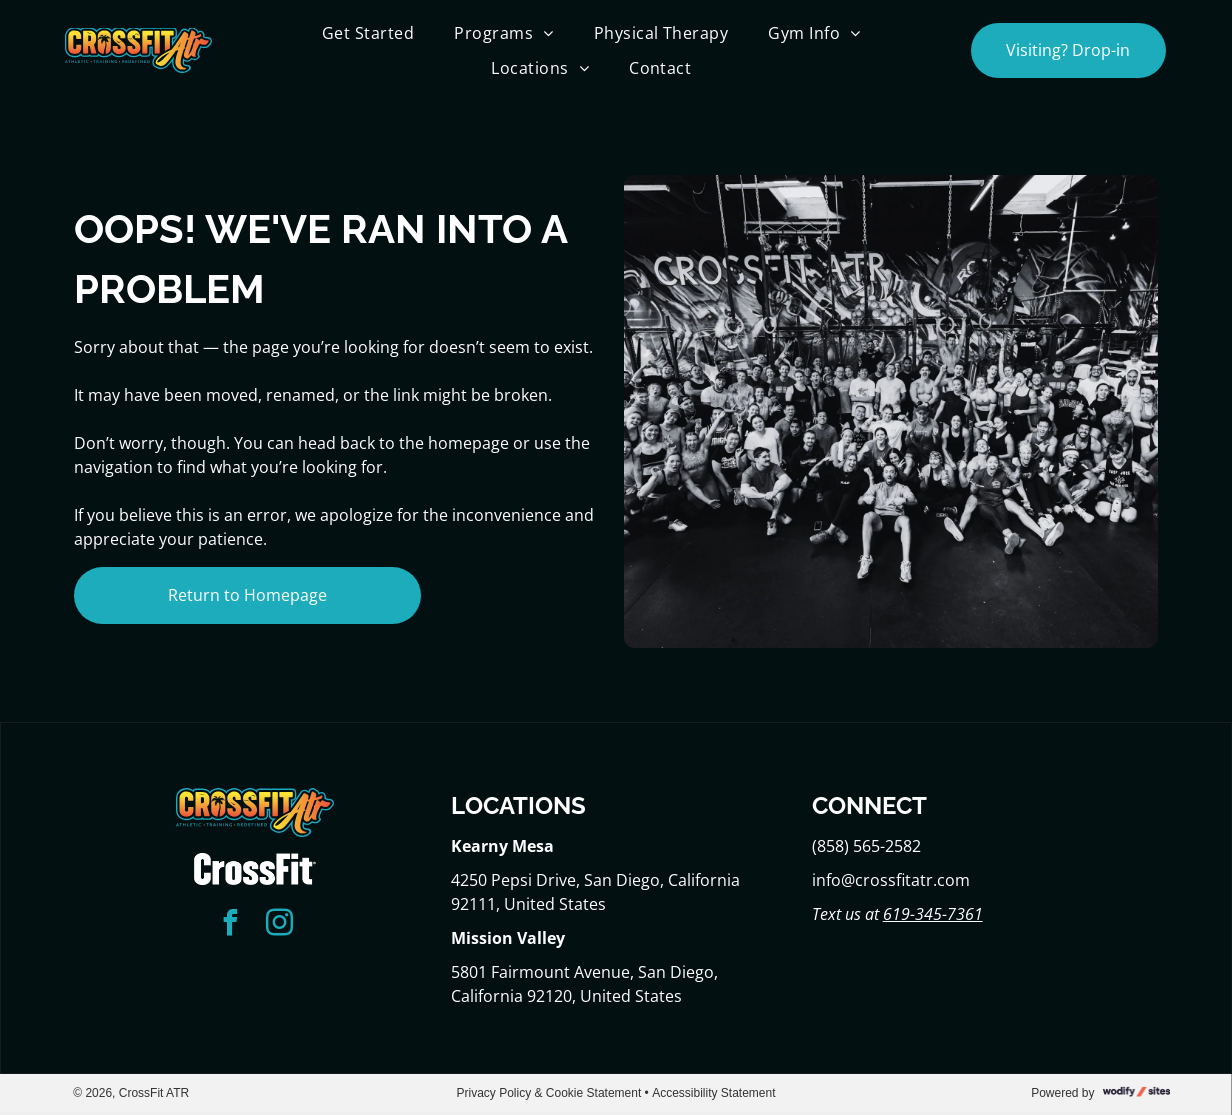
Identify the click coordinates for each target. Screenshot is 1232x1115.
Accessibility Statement (713, 1093)
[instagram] (280, 925)
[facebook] (231, 925)
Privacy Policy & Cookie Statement (549, 1093)
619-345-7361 (933, 914)
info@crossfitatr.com (891, 880)
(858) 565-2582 (866, 846)
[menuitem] (368, 33)
